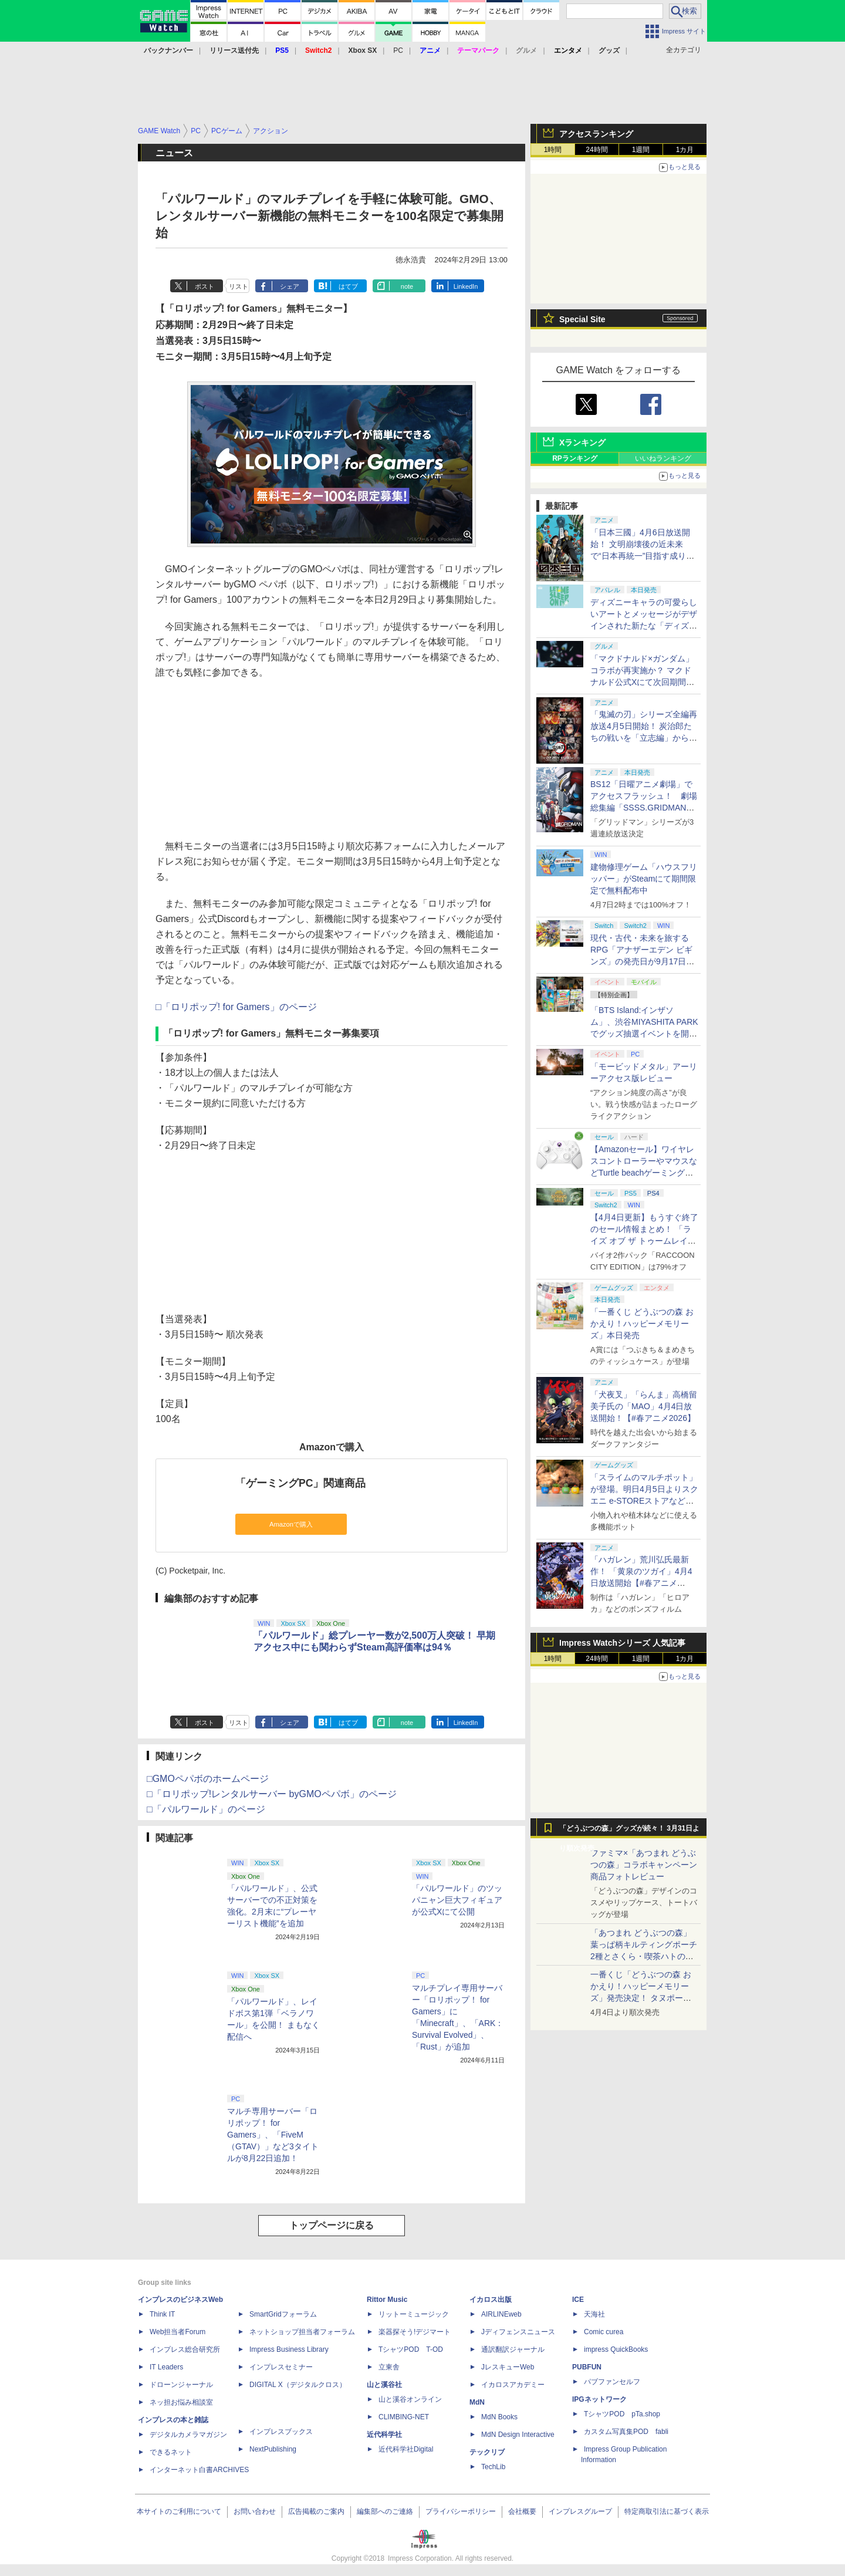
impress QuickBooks (616, 2349)
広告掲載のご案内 (316, 2511)
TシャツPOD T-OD (410, 2349)
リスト (238, 286)
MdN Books (499, 2417)
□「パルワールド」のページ (206, 1809)
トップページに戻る (331, 2225)
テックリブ (487, 2452)
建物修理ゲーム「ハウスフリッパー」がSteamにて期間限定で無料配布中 (643, 878)
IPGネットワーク (599, 2399)
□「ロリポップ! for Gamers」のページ (236, 1007)
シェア (289, 286)
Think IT (162, 2314)
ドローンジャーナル (181, 2385)
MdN (477, 2402)
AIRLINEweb (501, 2314)
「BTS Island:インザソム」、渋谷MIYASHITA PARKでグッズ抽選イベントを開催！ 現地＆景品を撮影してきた (644, 1033)
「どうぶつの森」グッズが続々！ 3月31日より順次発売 (629, 1831)
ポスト (204, 286)
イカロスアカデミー (513, 2385)
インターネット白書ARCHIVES (199, 2470)
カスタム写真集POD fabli (626, 2432)
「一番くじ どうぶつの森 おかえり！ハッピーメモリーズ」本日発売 (642, 1323)
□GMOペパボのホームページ (208, 1779)
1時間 (553, 150)
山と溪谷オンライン (410, 2399)
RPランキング (574, 458)
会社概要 (522, 2511)
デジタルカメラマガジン (188, 2434)
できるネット (171, 2452)
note (407, 286)
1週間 (641, 150)
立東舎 (389, 2367)
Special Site (582, 319)
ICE (578, 2299)
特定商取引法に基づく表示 (666, 2511)
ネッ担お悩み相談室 (181, 2402)
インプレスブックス (281, 2432)
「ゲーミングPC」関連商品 (300, 1483)
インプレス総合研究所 (185, 2349)
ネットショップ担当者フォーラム (302, 2332)
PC (398, 50)
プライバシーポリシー (460, 2511)
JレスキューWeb (507, 2367)
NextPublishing (272, 2449)
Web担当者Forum (177, 2332)
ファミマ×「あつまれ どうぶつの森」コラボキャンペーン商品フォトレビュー (643, 1864)
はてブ (348, 286)
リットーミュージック (413, 2314)
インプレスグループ (580, 2511)
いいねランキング (663, 458)
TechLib (493, 2467)
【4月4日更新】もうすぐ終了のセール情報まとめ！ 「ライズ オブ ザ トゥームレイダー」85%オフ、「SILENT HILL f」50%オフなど (644, 1241)
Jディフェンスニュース (518, 2332)
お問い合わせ (255, 2511)
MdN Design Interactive (518, 2434)
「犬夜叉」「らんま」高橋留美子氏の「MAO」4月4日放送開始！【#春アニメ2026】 (643, 1406)
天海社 (594, 2314)
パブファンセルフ (612, 2382)
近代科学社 (384, 2434)
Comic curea (603, 2332)
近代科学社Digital (405, 2449)
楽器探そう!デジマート (414, 2332)
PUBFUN (586, 2367)
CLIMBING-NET (403, 2417)
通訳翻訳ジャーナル (513, 2349)
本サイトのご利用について (179, 2511)
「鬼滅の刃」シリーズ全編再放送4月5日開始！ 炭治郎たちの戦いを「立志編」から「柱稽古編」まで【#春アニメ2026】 (643, 738)
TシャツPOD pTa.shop (622, 2414)
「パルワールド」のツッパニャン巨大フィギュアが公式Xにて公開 (457, 1899)
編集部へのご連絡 (385, 2511)
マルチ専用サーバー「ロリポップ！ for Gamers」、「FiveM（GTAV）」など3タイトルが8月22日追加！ (273, 2134)
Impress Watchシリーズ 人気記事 (622, 1642)
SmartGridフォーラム (283, 2314)
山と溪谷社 (384, 2385)
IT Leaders (166, 2367)
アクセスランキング (596, 134)
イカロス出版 (490, 2299)
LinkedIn (466, 286)
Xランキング (582, 442)
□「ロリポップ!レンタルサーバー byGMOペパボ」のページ (272, 1794)
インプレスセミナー (281, 2367)
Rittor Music (387, 2299)
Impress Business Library (289, 2349)
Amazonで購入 (291, 1524)
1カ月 (685, 150)
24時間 (596, 150)
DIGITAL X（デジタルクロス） (297, 2385)
